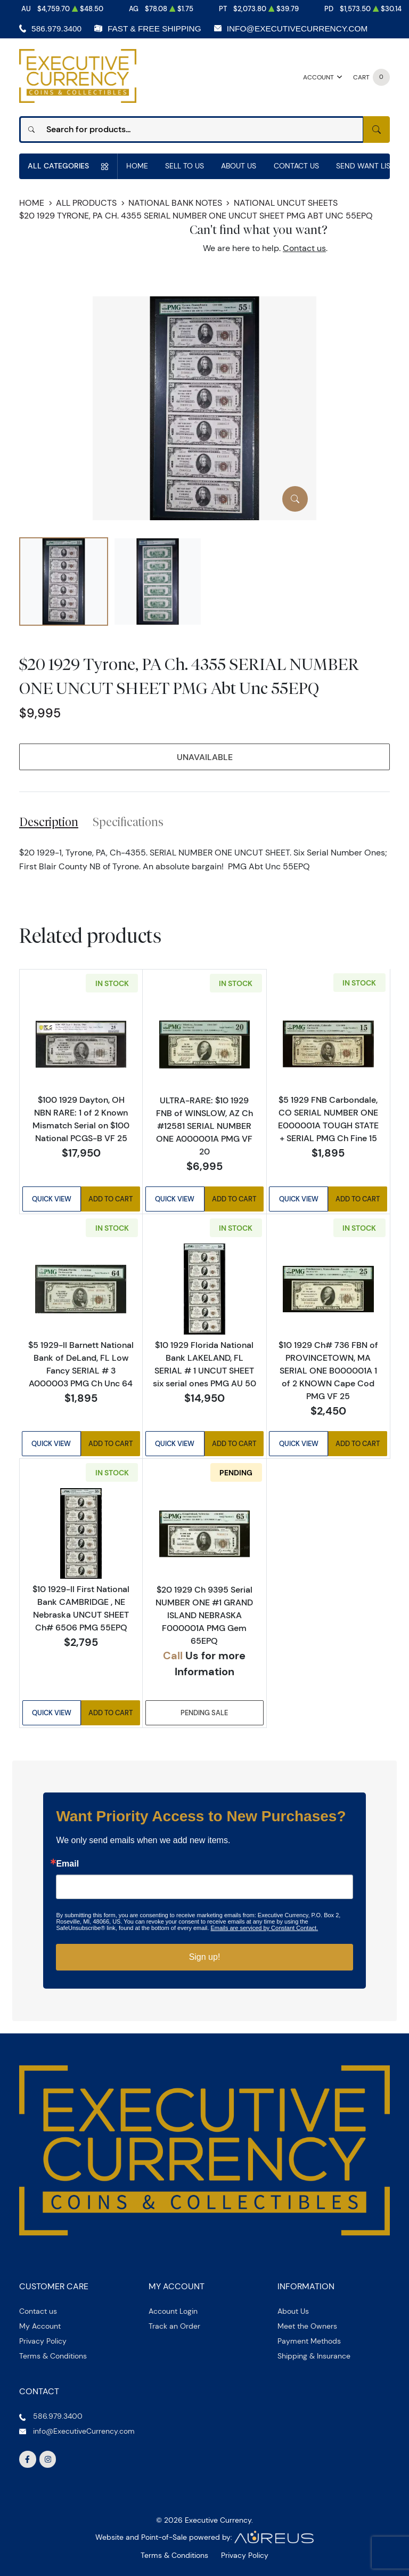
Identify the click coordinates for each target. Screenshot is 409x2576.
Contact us (304, 248)
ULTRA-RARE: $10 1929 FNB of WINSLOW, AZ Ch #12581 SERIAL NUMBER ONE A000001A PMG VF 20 (204, 1126)
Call (173, 1655)
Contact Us (296, 166)
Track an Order (174, 2326)
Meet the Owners (307, 2326)
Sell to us (184, 166)
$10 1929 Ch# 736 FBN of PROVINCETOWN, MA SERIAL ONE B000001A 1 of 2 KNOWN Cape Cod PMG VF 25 (328, 1370)
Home (137, 166)
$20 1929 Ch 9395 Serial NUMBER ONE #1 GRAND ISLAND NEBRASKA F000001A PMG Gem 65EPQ (204, 1615)
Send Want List (365, 166)
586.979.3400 (56, 28)
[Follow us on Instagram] (47, 2459)
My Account (40, 2326)
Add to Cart (110, 1199)
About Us (238, 166)
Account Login (173, 2311)
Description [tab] (48, 822)
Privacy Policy (43, 2341)
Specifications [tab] (128, 822)
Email (67, 1864)
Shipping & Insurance (313, 2356)
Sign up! (204, 1956)
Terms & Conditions (53, 2356)
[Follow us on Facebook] (27, 2459)
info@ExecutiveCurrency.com (297, 28)
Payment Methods (309, 2341)
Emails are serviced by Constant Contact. (264, 1928)
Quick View (51, 1199)
